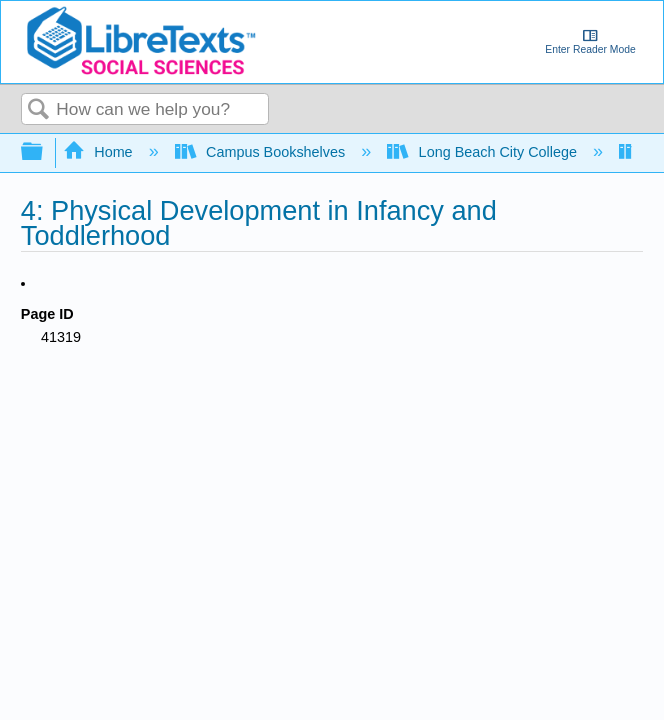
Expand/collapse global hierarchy (45, 152)
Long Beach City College (484, 152)
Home (100, 152)
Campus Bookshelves (262, 152)
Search (39, 110)
